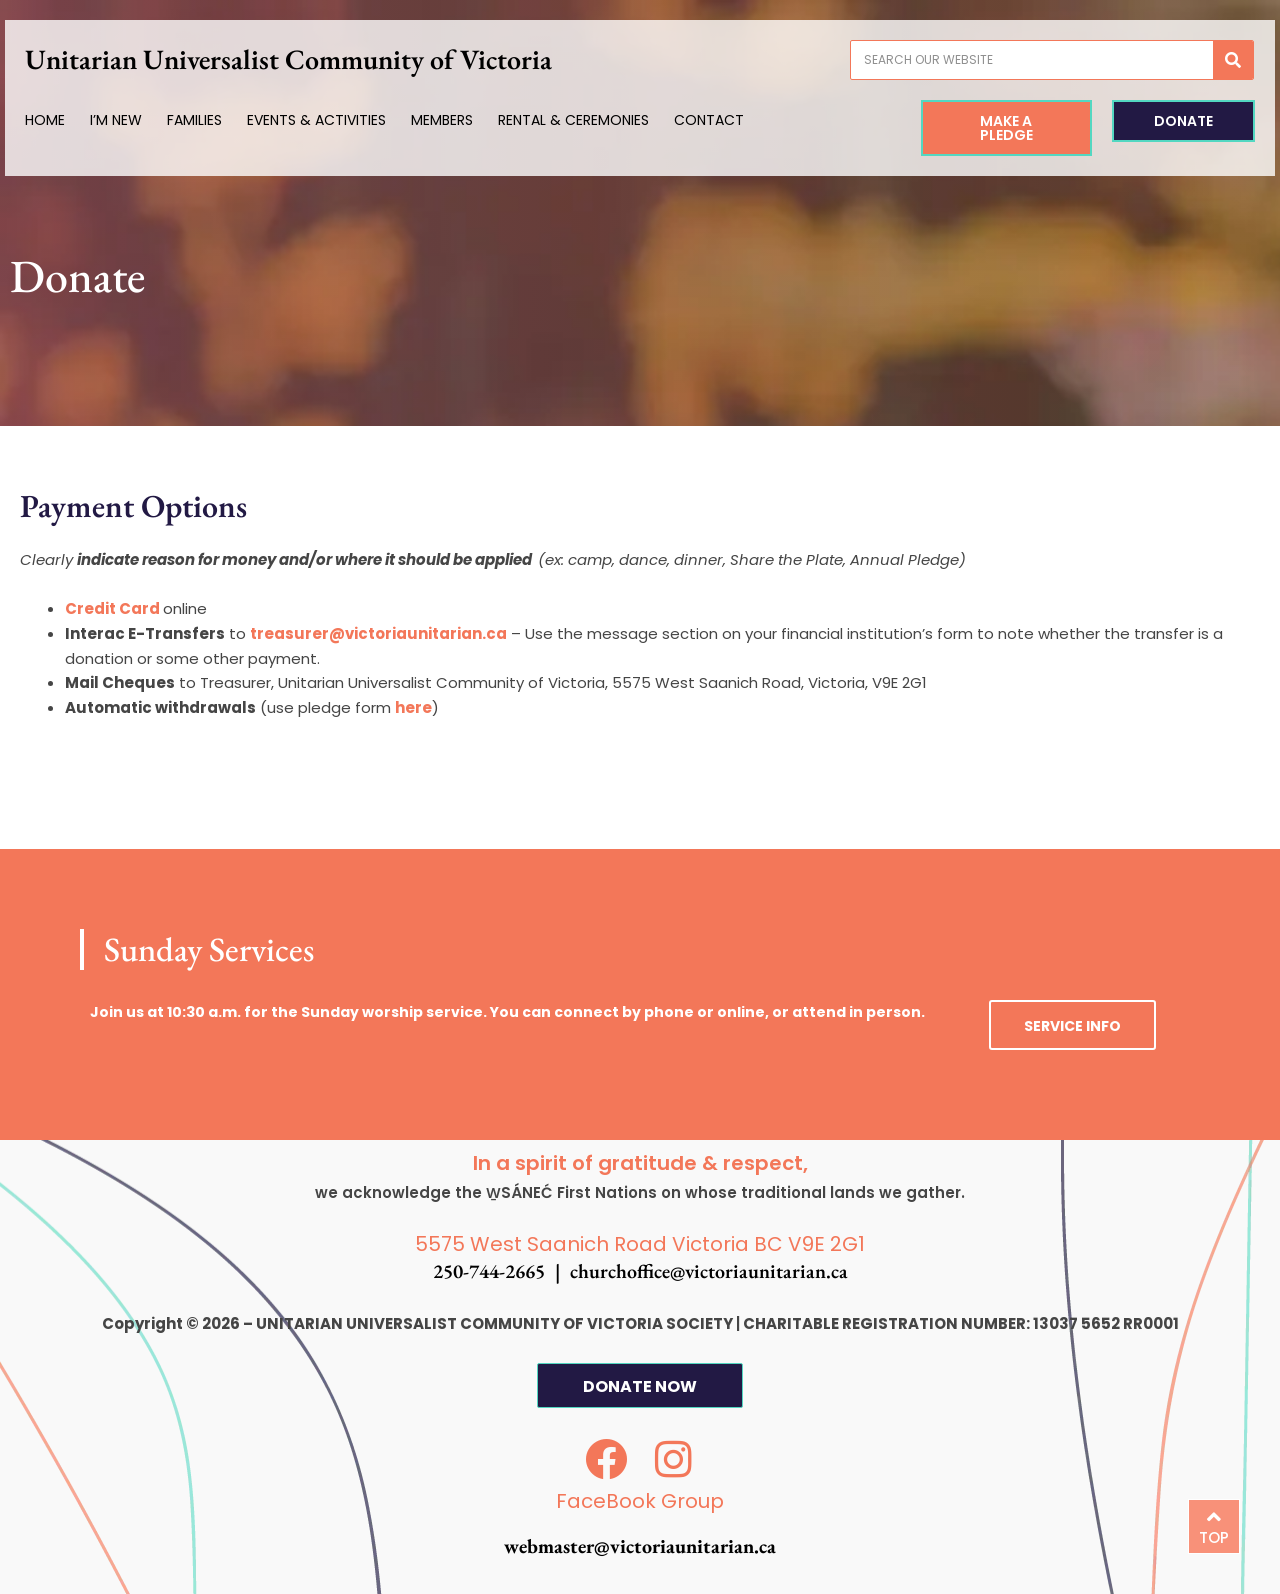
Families (221, 120)
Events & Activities (343, 120)
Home (72, 120)
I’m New (143, 120)
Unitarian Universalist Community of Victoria (315, 59)
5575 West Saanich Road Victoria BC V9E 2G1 (640, 1244)
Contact (736, 120)
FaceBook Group (640, 1501)
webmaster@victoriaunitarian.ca (640, 1546)
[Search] (1206, 60)
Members (469, 120)
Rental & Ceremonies (600, 120)
